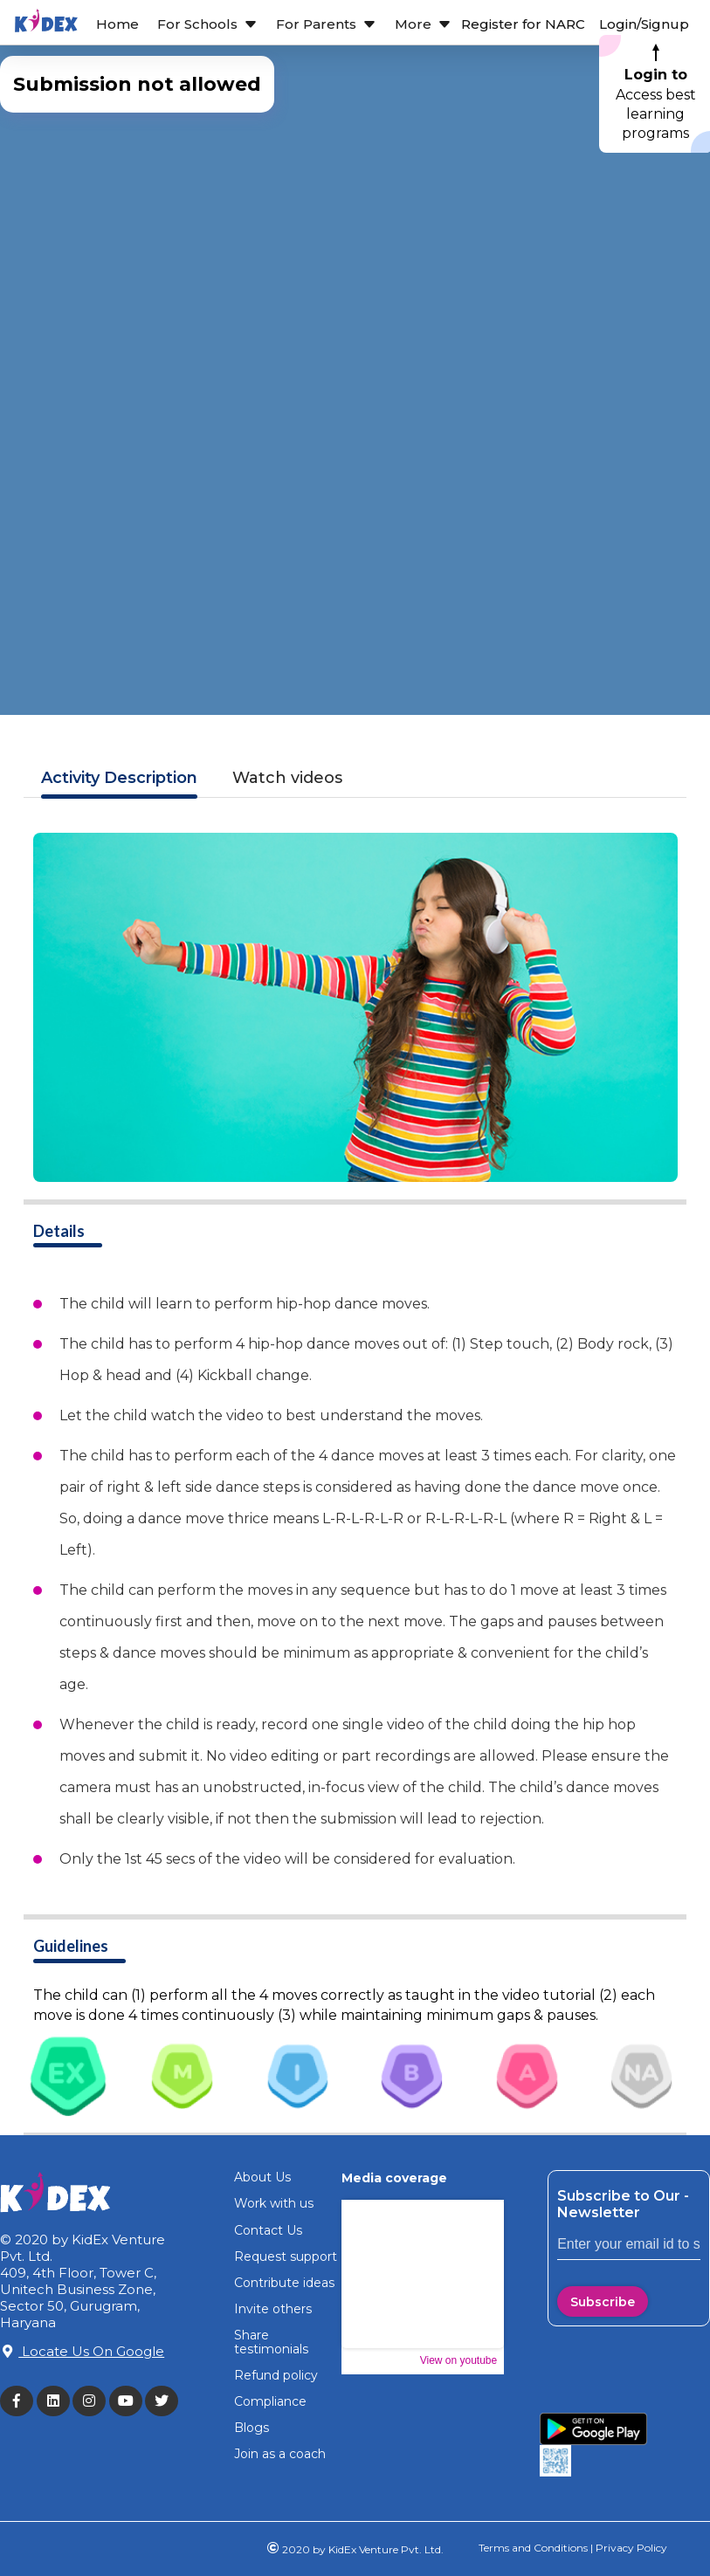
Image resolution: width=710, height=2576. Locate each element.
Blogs (251, 2428)
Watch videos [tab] (287, 778)
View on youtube (459, 2360)
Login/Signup (644, 24)
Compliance (270, 2401)
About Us (262, 2177)
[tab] (68, 2079)
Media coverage (394, 2178)
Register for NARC (523, 24)
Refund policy (276, 2375)
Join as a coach (280, 2454)
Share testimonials (271, 2342)
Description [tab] (119, 778)
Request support (285, 2256)
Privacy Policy (630, 2547)
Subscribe (602, 2302)
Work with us (274, 2203)
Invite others (273, 2309)
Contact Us (268, 2230)
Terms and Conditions (533, 2547)
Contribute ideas (284, 2283)
